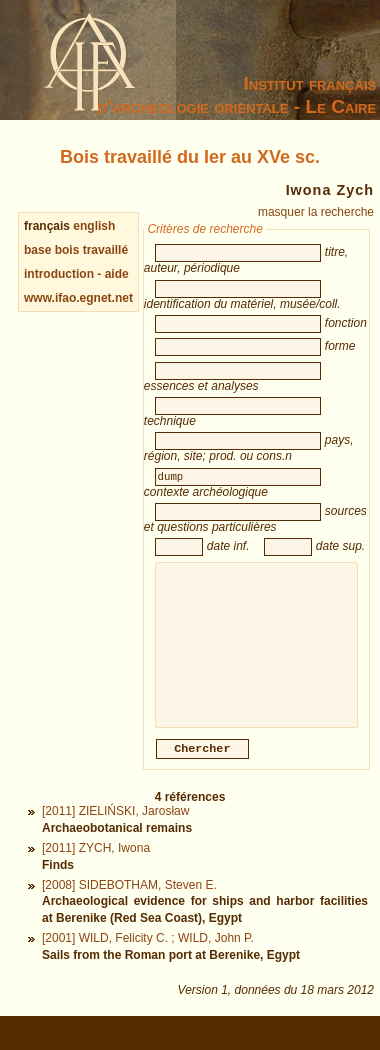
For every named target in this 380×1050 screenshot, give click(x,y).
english (94, 226)
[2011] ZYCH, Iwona (96, 870)
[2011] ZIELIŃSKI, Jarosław (115, 833)
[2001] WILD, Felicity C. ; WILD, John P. (148, 960)
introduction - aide (76, 274)
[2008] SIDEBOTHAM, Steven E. (129, 907)
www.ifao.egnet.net (78, 298)
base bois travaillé (76, 250)
